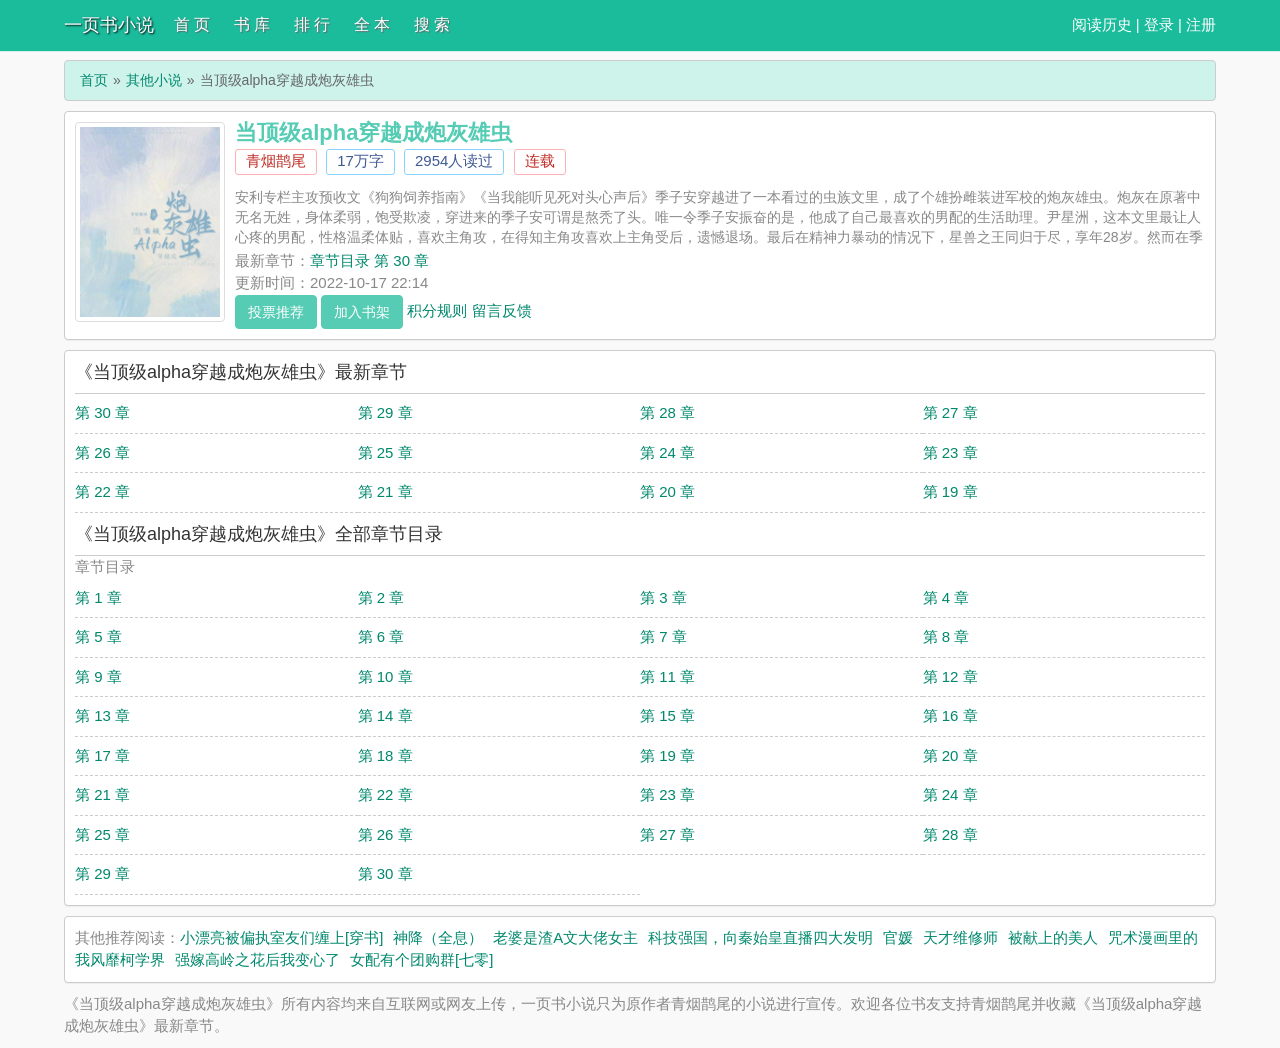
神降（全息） (438, 937)
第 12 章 (950, 676)
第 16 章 (950, 715)
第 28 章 (667, 412)
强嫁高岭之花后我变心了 (257, 959)
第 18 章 (385, 755)
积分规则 (437, 309)
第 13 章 (102, 715)
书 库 (252, 24)
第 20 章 (667, 491)
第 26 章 (102, 452)
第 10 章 (385, 676)
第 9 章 (98, 676)
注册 (1201, 24)
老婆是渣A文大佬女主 (565, 937)
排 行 (312, 24)
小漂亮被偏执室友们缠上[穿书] (281, 937)
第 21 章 (385, 491)
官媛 (898, 937)
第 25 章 (385, 452)
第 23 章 (950, 452)
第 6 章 (381, 636)
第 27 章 (950, 412)
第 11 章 (667, 676)
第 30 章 (102, 412)
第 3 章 (663, 597)
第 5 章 (98, 636)
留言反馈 (502, 309)
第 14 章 (385, 715)
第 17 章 (102, 755)
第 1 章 (98, 597)
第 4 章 (946, 597)
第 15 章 (667, 715)
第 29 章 (385, 412)
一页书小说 (109, 25)
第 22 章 (102, 491)
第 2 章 (381, 597)
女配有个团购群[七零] (421, 959)
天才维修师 (960, 937)
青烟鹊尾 (276, 160)
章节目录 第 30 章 (369, 260)
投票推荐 (276, 312)
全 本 (372, 24)
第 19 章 (950, 491)
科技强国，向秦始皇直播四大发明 (760, 937)
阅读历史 (1102, 24)
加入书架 (362, 312)
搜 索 (432, 24)
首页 (94, 80)
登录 (1159, 24)
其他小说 (154, 80)
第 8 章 (946, 636)
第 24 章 (667, 452)
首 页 (192, 24)
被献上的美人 (1053, 937)
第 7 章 (663, 636)
